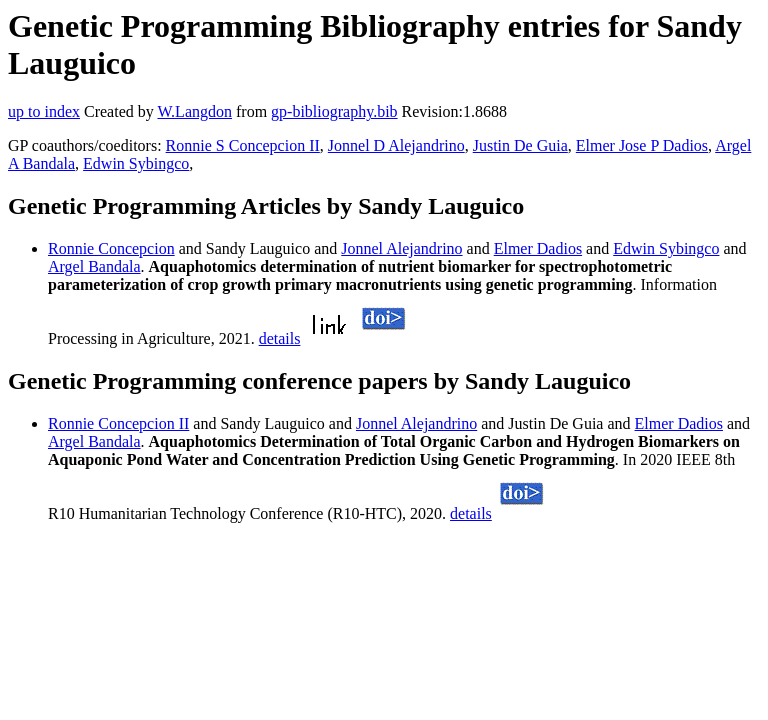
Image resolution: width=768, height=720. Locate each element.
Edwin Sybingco (136, 163)
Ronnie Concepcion (111, 248)
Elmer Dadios (538, 248)
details (280, 338)
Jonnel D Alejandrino (396, 145)
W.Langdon (194, 111)
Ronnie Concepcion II (118, 423)
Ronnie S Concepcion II (243, 145)
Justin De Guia (520, 145)
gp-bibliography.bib (334, 111)
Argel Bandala (94, 266)
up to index (44, 111)
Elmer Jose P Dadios (642, 145)
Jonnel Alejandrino (401, 248)
